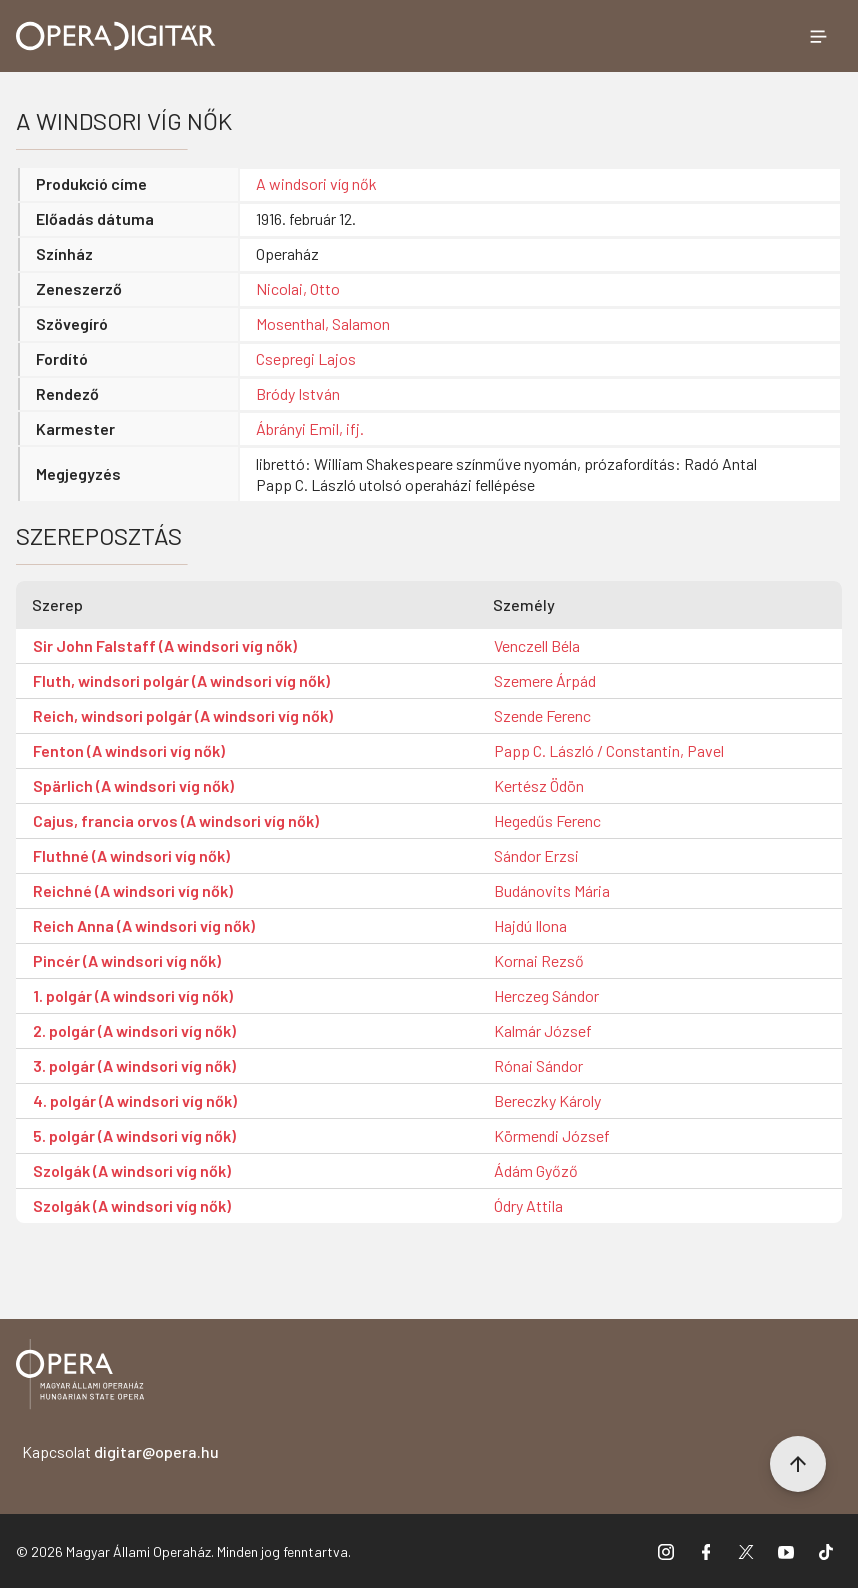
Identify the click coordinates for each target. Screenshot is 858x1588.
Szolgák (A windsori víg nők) (132, 1170)
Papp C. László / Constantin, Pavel (609, 750)
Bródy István (298, 393)
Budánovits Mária (552, 890)
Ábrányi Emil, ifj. (310, 428)
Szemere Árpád (545, 680)
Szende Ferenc (542, 715)
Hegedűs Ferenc (547, 820)
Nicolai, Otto (298, 288)
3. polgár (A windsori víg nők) (134, 1065)
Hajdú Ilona (530, 925)
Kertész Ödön (539, 785)
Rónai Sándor (538, 1065)
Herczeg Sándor (546, 995)
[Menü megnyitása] (818, 36)
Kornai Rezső (539, 960)
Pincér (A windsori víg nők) (127, 960)
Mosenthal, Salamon (323, 323)
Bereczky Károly (547, 1100)
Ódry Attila (528, 1205)
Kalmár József (543, 1030)
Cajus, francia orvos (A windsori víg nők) (176, 820)
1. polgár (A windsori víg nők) (133, 995)
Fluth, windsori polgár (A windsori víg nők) (181, 680)
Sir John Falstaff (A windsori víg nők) (165, 645)
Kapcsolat (120, 1451)
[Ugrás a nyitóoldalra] (116, 36)
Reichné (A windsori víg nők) (133, 890)
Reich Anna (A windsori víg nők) (144, 925)
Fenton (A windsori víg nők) (129, 750)
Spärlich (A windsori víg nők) (133, 785)
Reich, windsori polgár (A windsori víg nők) (183, 715)
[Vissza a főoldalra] (80, 1377)
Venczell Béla (537, 645)
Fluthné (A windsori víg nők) (131, 855)
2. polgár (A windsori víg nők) (134, 1030)
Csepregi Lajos (306, 358)
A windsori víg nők (316, 183)
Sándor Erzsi (536, 855)
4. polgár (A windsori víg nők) (135, 1100)
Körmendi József (552, 1135)
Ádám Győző (536, 1170)
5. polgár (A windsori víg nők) (134, 1135)
